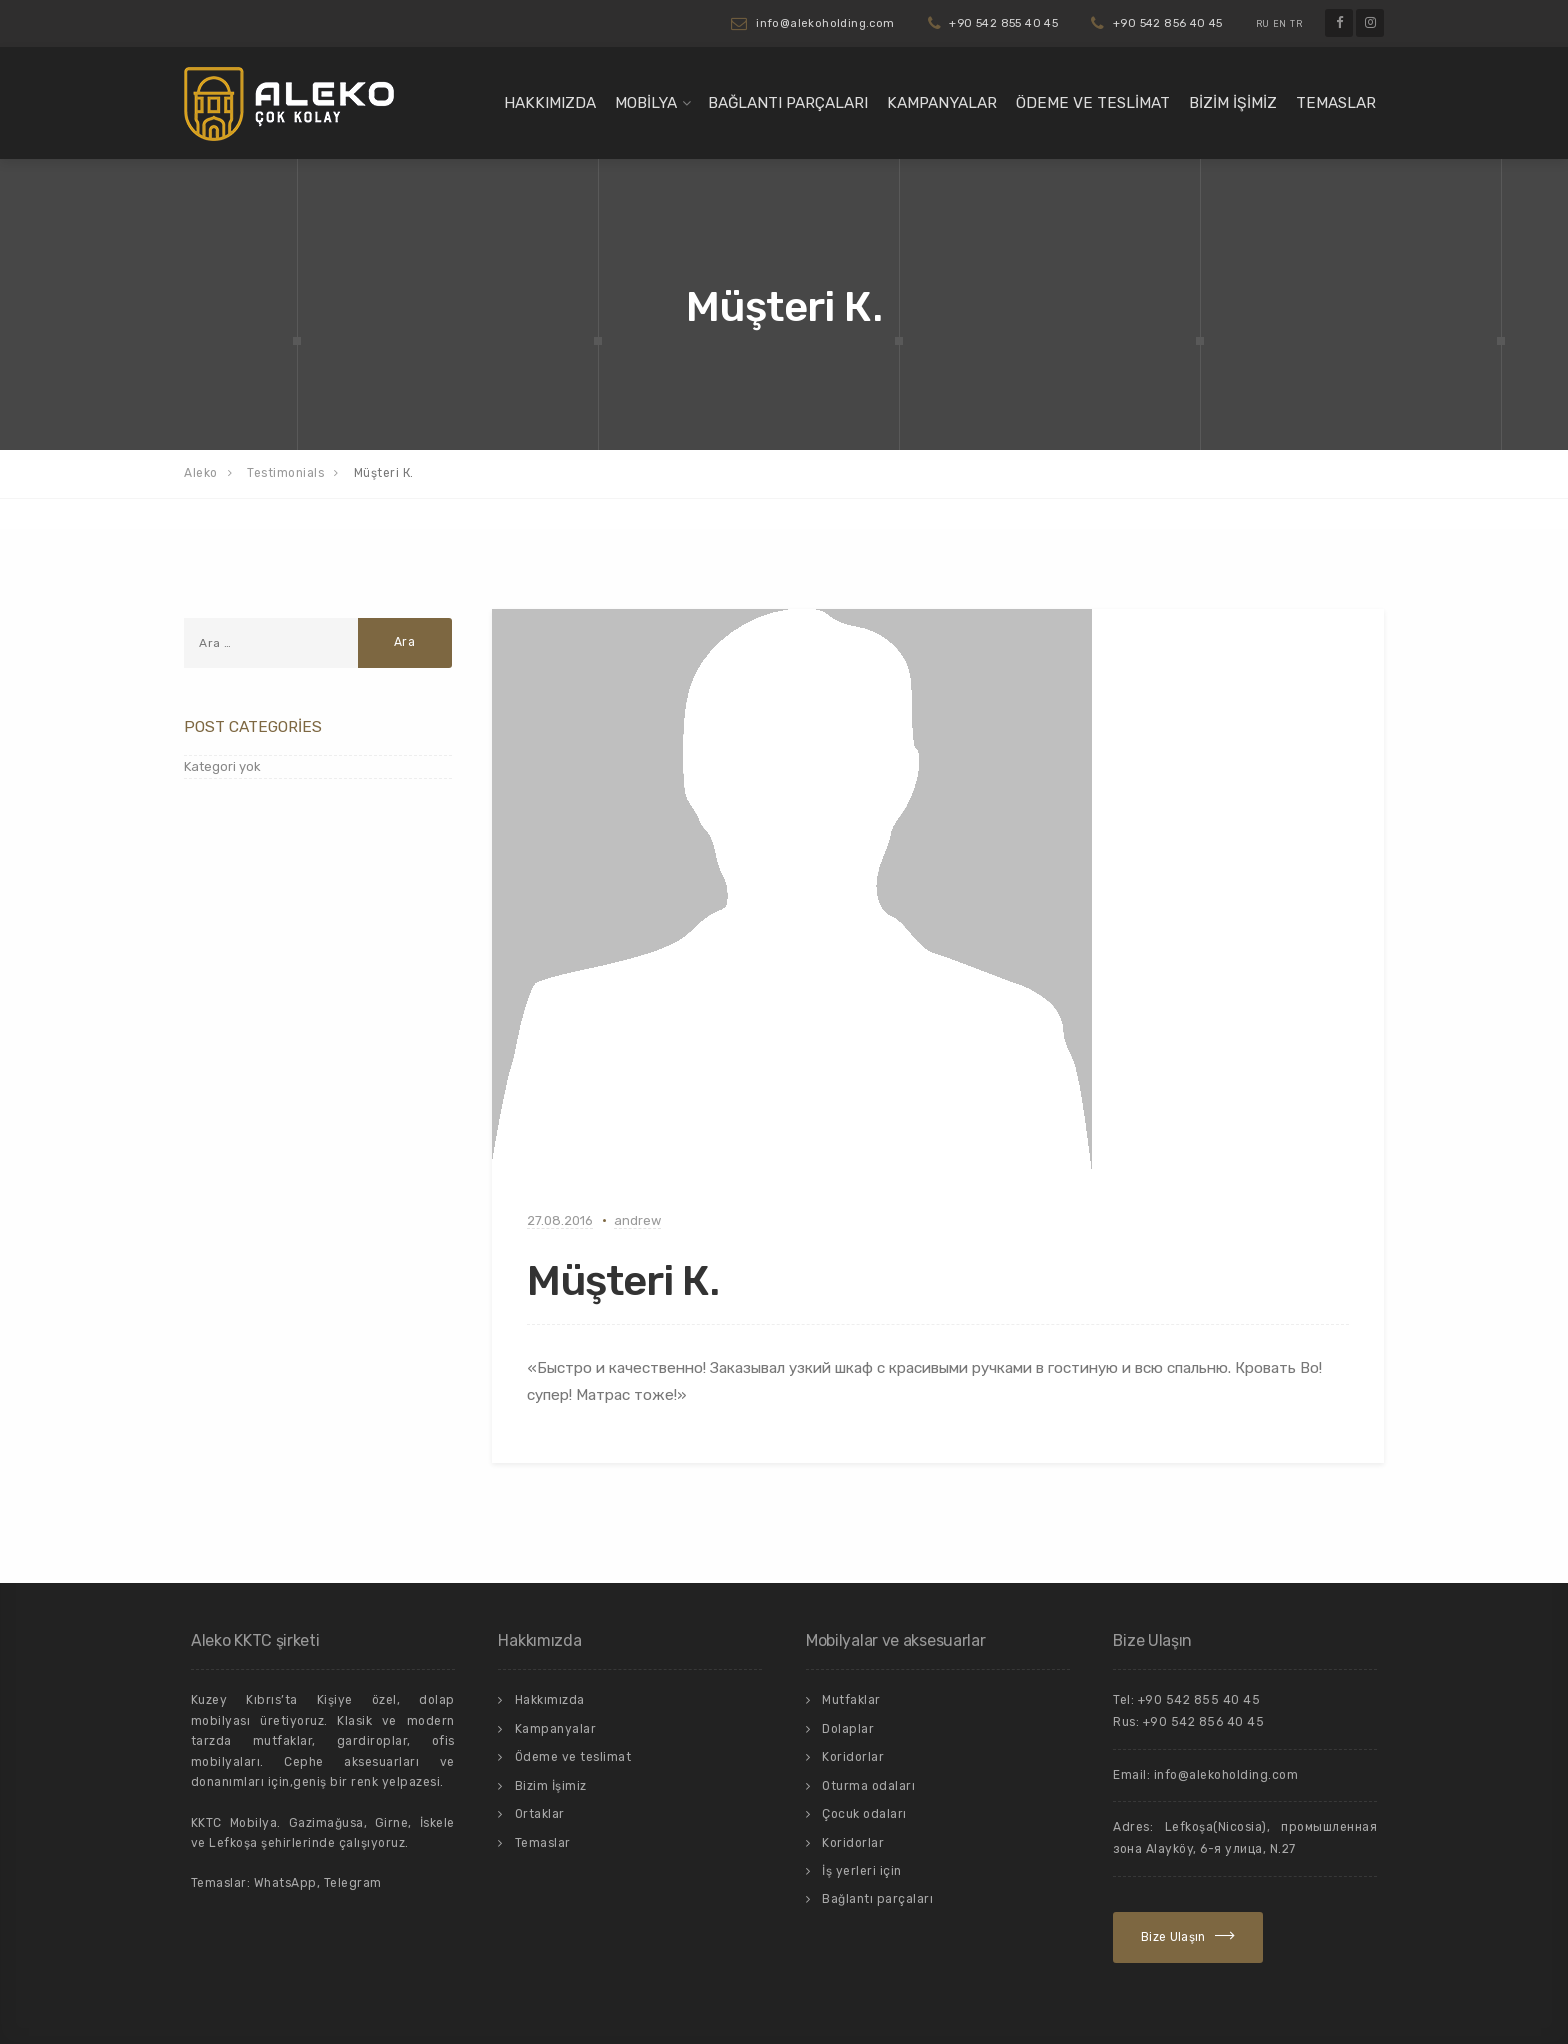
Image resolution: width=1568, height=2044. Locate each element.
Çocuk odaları (864, 1814)
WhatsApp (285, 1883)
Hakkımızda (550, 103)
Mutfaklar (851, 1700)
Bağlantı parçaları (788, 103)
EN (1280, 24)
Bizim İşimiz (1233, 103)
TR (1296, 24)
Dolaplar (848, 1729)
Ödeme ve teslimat (1093, 103)
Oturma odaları (868, 1786)
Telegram (353, 1883)
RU (1263, 24)
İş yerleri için (862, 1871)
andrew (637, 1220)
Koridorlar (853, 1757)
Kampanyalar (942, 103)
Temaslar (1336, 103)
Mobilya (646, 103)
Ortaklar (540, 1814)
